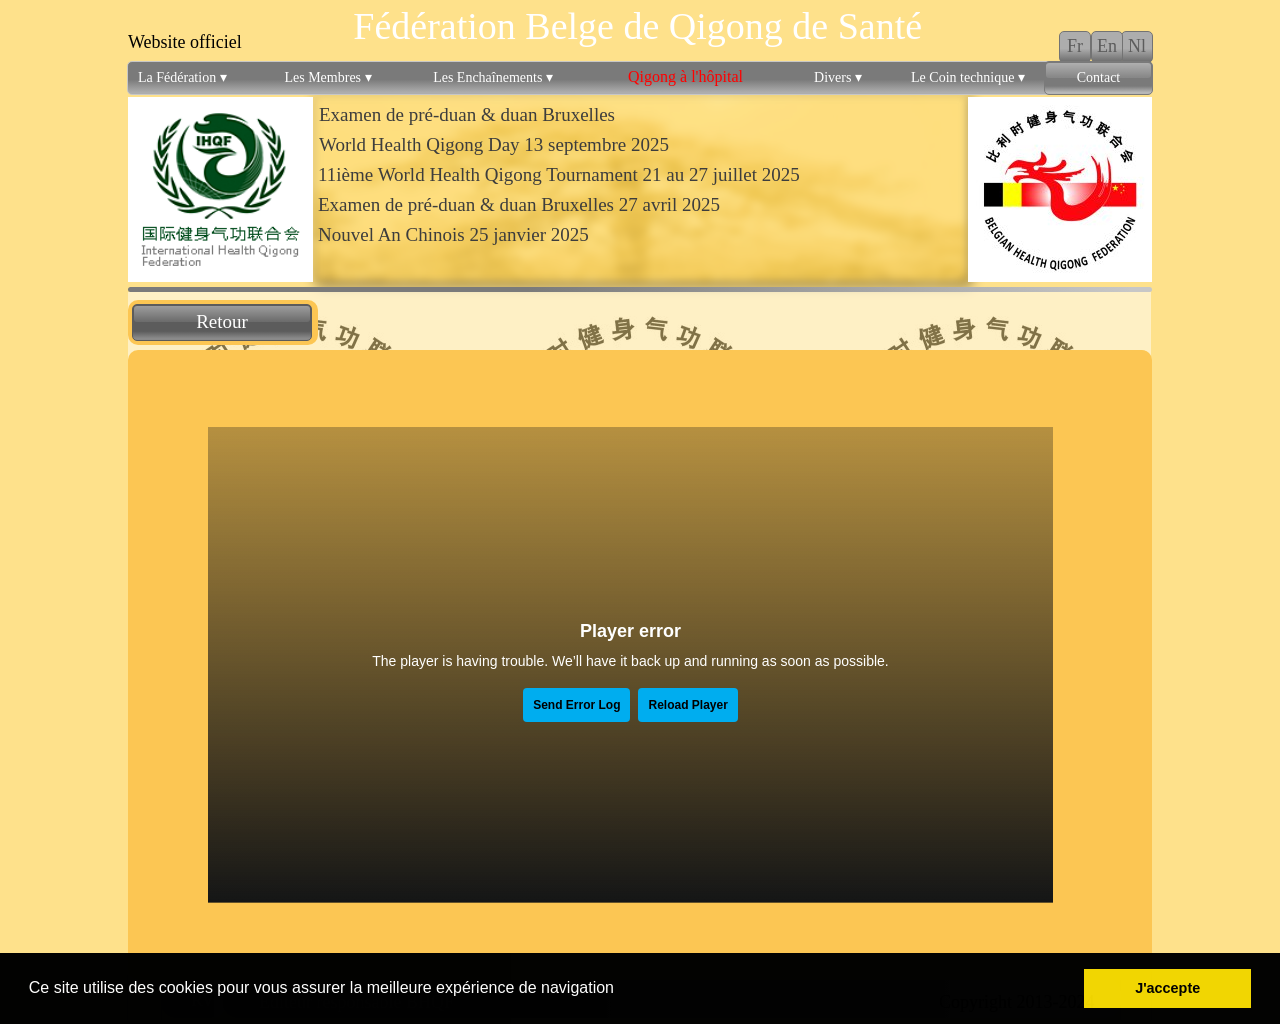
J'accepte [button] (1167, 988)
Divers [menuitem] (838, 78)
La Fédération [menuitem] (182, 78)
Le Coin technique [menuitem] (968, 78)
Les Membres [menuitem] (327, 78)
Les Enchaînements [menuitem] (493, 78)
